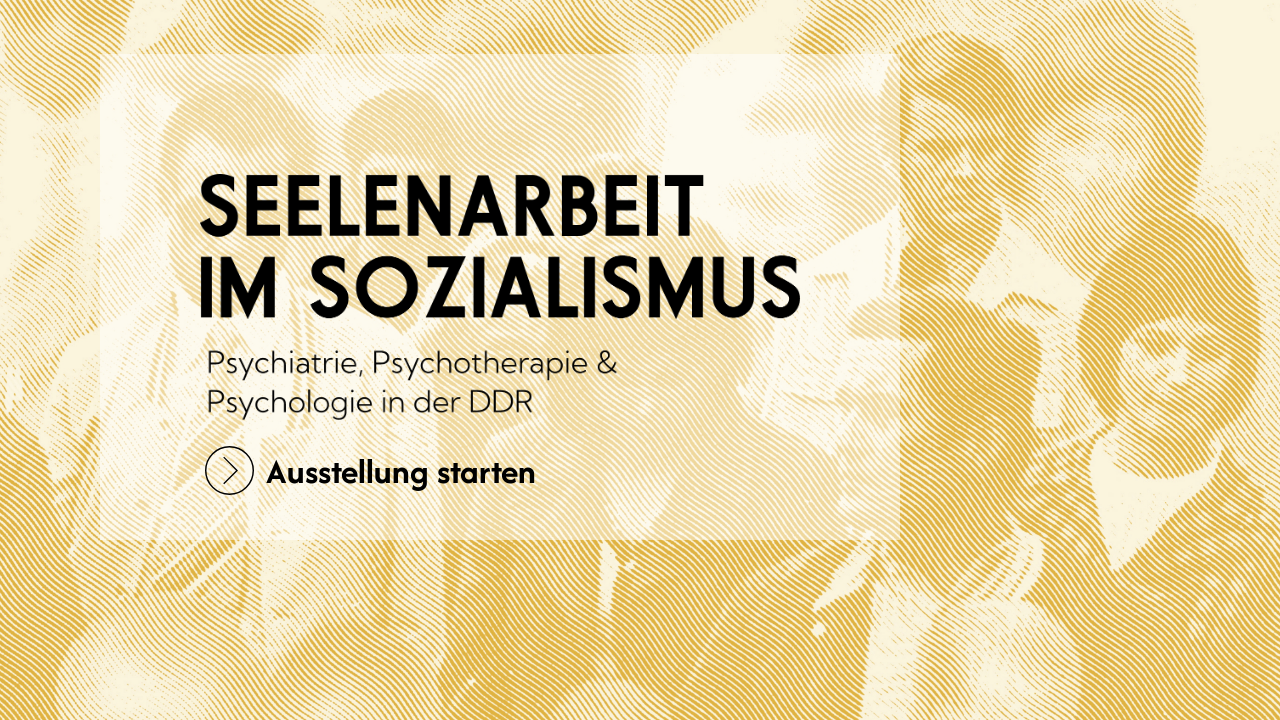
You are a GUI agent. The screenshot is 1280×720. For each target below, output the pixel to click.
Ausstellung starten (370, 470)
